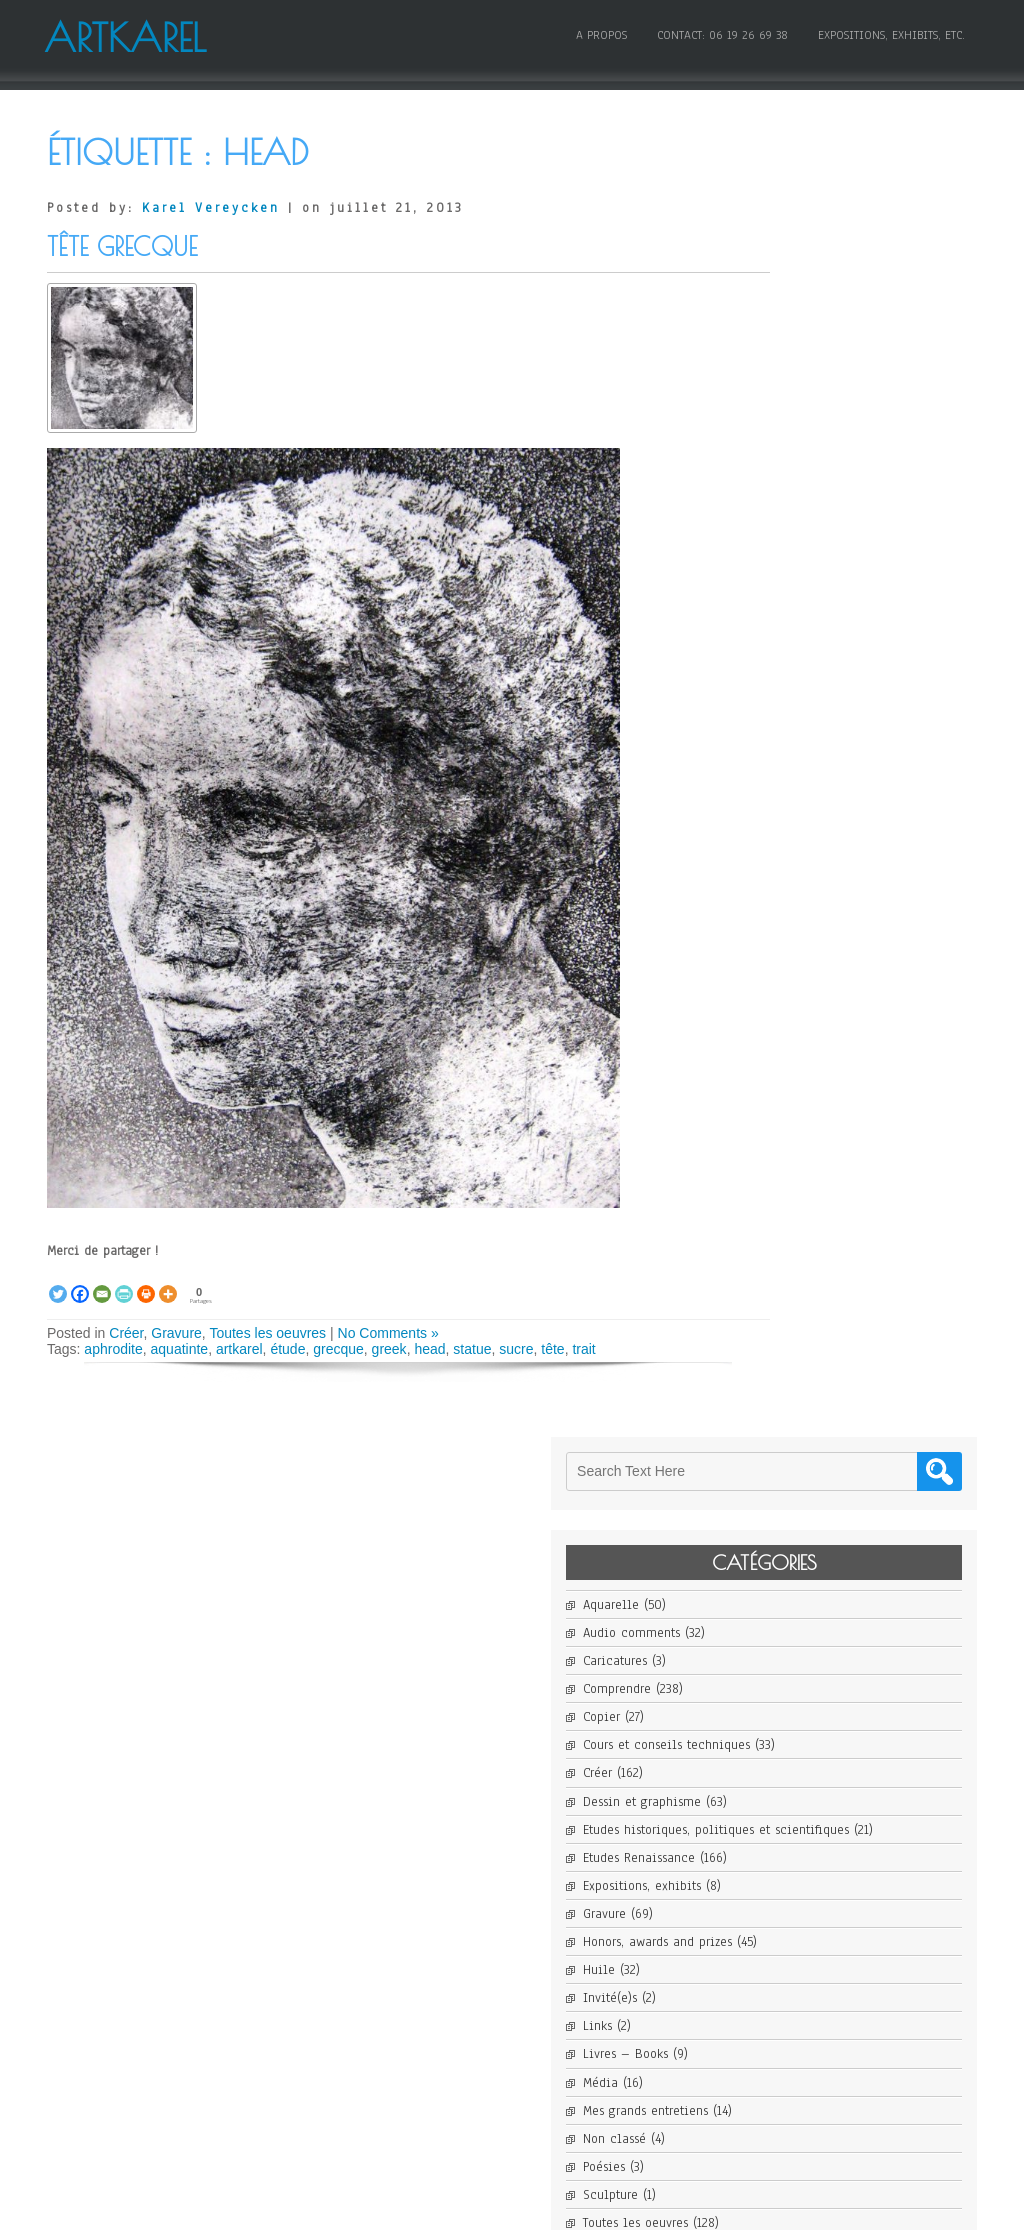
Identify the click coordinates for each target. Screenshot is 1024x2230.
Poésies (779, 876)
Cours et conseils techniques (841, 439)
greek (389, 1349)
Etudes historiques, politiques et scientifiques (860, 531)
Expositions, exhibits (817, 595)
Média (775, 792)
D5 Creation (556, 2207)
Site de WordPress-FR (817, 2034)
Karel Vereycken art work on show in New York (860, 1200)
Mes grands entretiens (820, 820)
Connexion (788, 1950)
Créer (126, 1333)
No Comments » (388, 1333)
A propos (598, 33)
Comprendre (792, 382)
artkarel (239, 1349)
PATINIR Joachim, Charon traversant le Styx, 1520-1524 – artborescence (860, 1559)
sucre (516, 1349)
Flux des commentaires (825, 2006)
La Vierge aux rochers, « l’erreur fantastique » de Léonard (860, 1748)
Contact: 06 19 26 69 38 (719, 33)
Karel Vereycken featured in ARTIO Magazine (860, 1305)
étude (287, 1349)
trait (583, 1349)
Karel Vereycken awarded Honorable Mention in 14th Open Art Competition (860, 1253)
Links (772, 736)
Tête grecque (122, 246)
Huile (774, 679)
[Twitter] (58, 1283)
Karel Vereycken (211, 208)
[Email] (102, 1283)
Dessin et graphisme (817, 495)
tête (552, 1349)
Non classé (789, 848)
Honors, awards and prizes (832, 651)
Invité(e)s (785, 708)
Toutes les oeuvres (267, 1333)
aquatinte (180, 1349)
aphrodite (113, 1349)
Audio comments (806, 326)
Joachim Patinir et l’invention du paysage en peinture (860, 1600)
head (429, 1349)
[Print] (146, 1283)
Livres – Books (800, 764)
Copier (776, 410)
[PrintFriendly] (124, 1283)
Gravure (176, 1333)
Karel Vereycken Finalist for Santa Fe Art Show (860, 1393)
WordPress (697, 2207)
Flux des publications (821, 1978)
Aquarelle (786, 298)
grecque (338, 1349)
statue (472, 1349)
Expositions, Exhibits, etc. (888, 33)
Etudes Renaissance (814, 567)
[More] (168, 1283)
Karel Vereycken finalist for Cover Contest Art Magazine (860, 1349)
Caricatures (790, 354)
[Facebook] (80, 1283)
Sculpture (785, 904)
